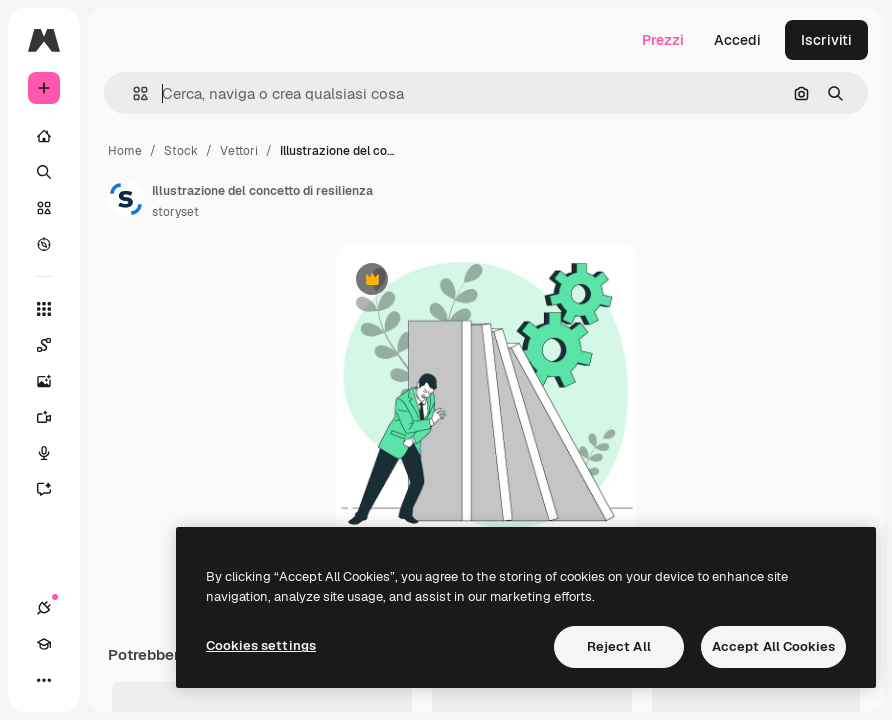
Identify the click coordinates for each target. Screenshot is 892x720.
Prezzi (663, 40)
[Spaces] (54, 345)
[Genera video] (54, 417)
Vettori (239, 151)
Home (125, 151)
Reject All (619, 646)
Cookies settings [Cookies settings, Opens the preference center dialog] (261, 645)
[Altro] (44, 680)
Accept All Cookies (773, 646)
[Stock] (44, 208)
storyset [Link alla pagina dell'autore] (175, 212)
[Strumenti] (44, 309)
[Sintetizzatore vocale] (54, 453)
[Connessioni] (44, 608)
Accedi (737, 40)
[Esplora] (44, 244)
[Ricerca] (44, 172)
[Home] (44, 136)
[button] (132, 93)
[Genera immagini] (54, 381)
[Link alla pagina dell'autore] (126, 199)
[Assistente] (54, 489)
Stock (181, 151)
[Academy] (44, 644)
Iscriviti (826, 40)
